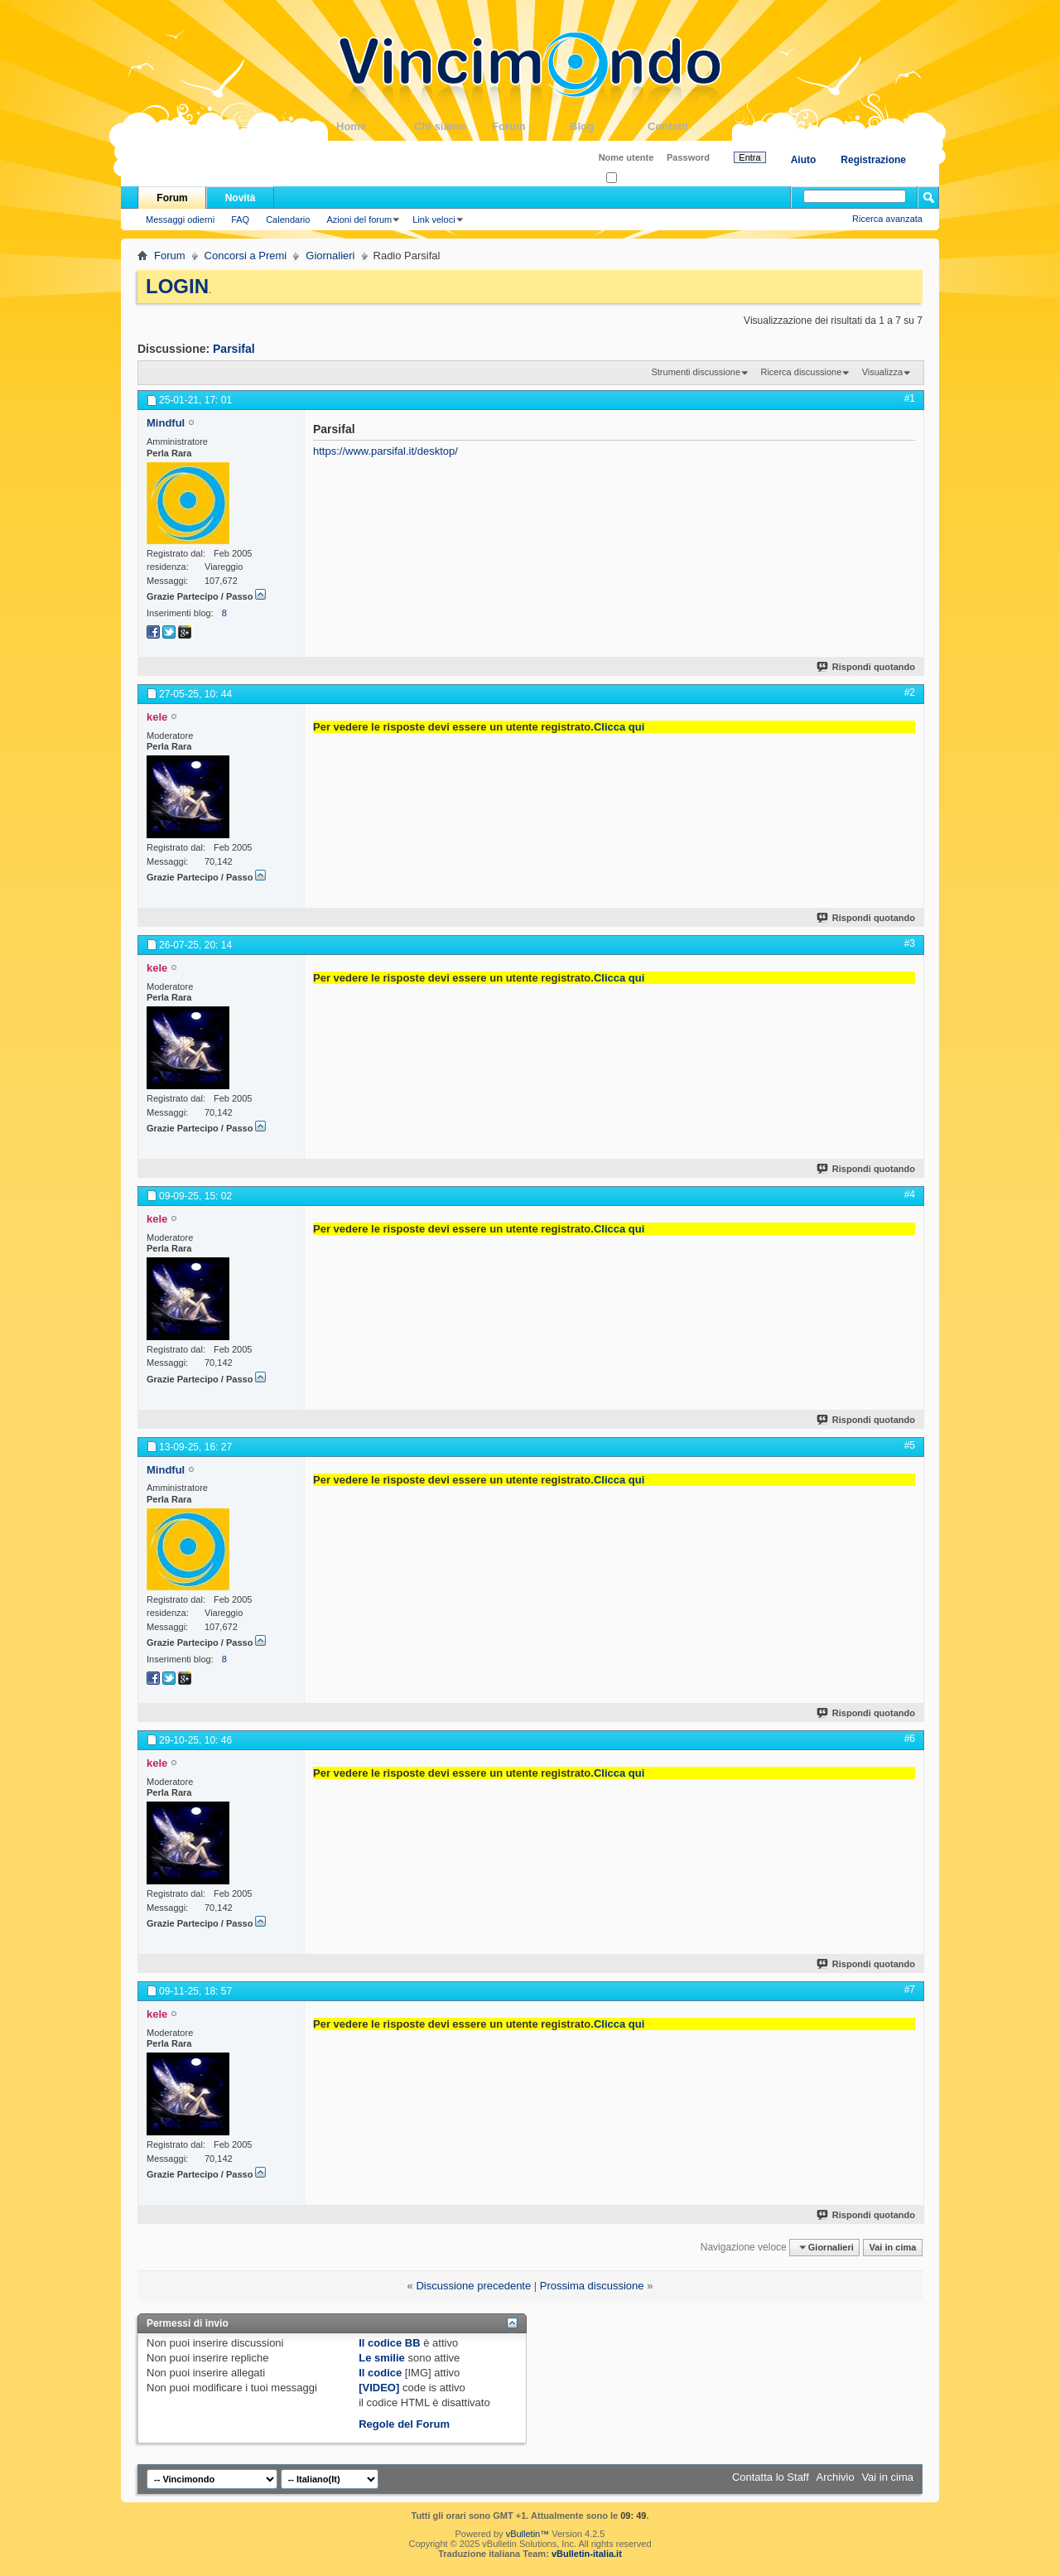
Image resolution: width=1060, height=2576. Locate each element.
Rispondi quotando (866, 667)
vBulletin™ (528, 2534)
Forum (531, 126)
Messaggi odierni (180, 219)
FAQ (240, 219)
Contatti (686, 126)
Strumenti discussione (695, 372)
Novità (240, 198)
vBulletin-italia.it (587, 2554)
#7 (909, 1989)
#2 (909, 692)
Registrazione (873, 160)
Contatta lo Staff (770, 2477)
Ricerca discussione (800, 372)
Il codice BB (389, 2343)
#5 (909, 1445)
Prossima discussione (592, 2285)
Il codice (380, 2372)
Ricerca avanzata (887, 219)
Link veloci (433, 219)
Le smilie (382, 2358)
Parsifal (234, 348)
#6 (909, 1738)
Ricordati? (631, 178)
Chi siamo (453, 126)
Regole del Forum (404, 2424)
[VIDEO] (379, 2387)
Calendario (288, 219)
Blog (609, 126)
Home (375, 126)
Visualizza (882, 372)
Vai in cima (892, 2247)
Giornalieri (330, 255)
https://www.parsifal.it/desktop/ (385, 451)
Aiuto (804, 160)
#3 (909, 943)
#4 (909, 1194)
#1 (909, 398)
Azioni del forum (359, 219)
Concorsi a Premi (246, 255)
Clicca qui (619, 727)
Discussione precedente (473, 2285)
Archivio (836, 2477)
